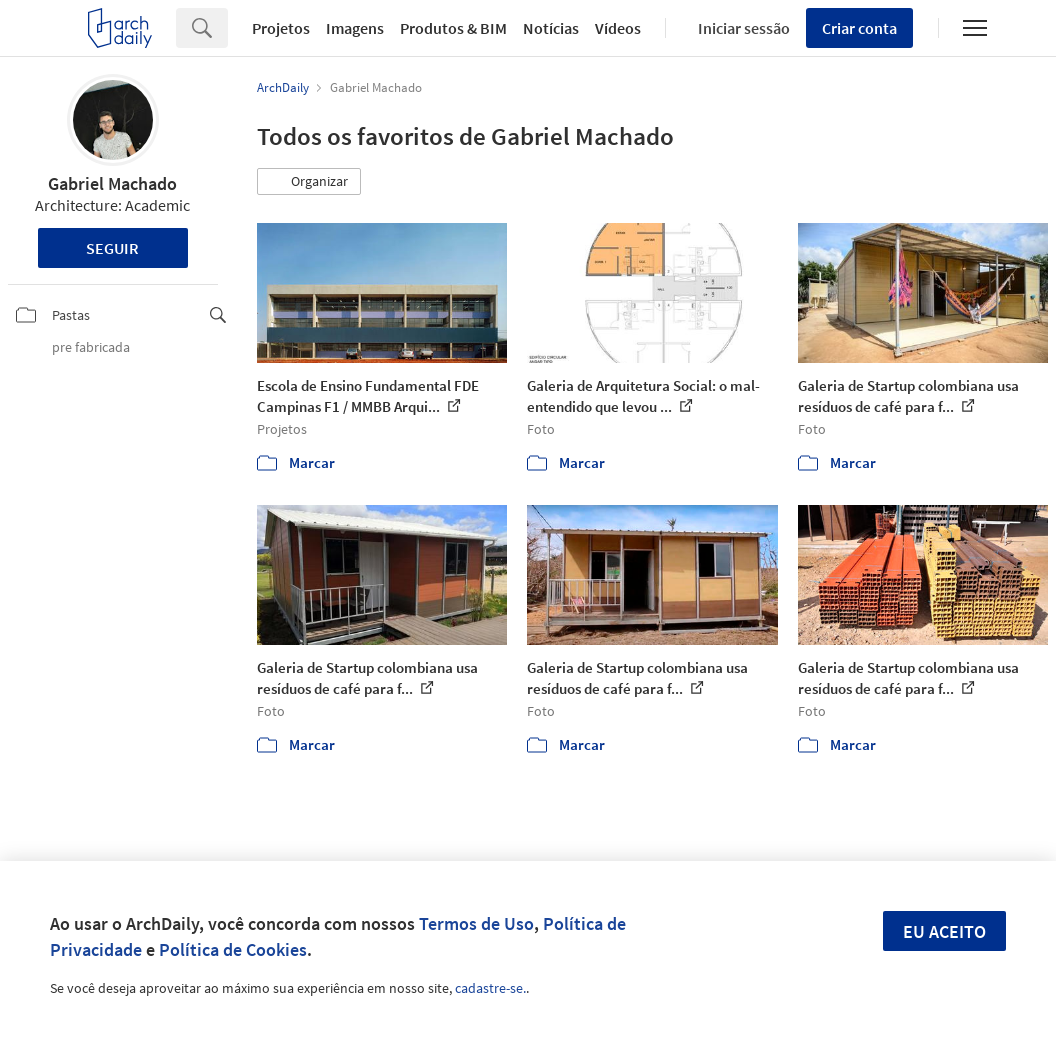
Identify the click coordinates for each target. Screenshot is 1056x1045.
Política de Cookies (233, 949)
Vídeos (618, 28)
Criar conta (859, 28)
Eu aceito (944, 931)
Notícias (551, 28)
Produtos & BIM (453, 28)
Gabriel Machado (112, 183)
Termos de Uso (476, 923)
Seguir (112, 248)
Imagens (355, 28)
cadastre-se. (490, 988)
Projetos (281, 28)
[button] (309, 182)
